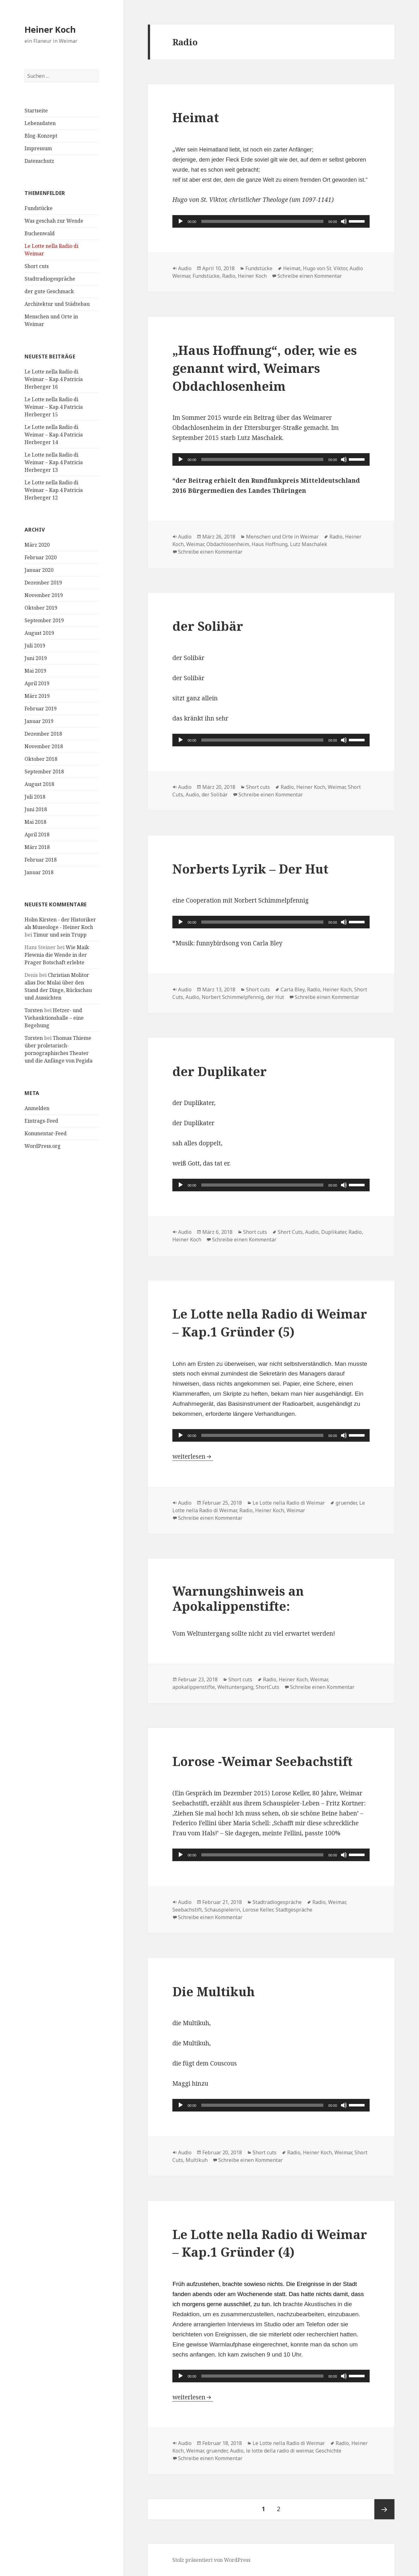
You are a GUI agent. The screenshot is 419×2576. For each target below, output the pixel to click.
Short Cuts (290, 1231)
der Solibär (207, 626)
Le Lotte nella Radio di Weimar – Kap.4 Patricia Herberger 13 (54, 462)
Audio (185, 268)
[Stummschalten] (344, 221)
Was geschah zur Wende (54, 220)
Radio (228, 275)
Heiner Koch (50, 29)
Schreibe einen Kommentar (309, 275)
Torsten (34, 1010)
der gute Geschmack (49, 291)
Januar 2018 (39, 872)
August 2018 (39, 784)
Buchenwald (40, 233)
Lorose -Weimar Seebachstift (262, 1761)
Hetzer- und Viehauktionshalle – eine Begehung (54, 1018)
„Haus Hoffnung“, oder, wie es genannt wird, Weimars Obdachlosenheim (264, 368)
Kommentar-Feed (46, 1133)
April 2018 (37, 834)
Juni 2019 (36, 658)
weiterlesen (192, 1456)
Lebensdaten (40, 123)
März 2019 (37, 695)
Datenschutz (39, 160)
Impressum (38, 148)
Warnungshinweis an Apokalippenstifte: (238, 1598)
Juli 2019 (35, 645)
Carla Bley (292, 989)
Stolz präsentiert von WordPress (211, 2559)
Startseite (36, 110)
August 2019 (39, 633)
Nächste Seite (384, 2509)
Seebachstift (187, 1909)
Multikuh (197, 2160)
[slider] (262, 221)
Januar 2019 (39, 721)
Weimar (195, 544)
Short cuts (37, 266)
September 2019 (44, 620)
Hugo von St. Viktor (325, 268)
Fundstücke (39, 208)
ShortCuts (267, 1687)
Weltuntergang (235, 1687)
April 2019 (37, 683)
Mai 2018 (35, 821)
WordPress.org (43, 1146)
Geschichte (328, 2450)
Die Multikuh (213, 1991)
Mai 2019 (35, 670)
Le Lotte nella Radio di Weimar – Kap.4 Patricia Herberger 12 (54, 490)
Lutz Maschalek (308, 544)
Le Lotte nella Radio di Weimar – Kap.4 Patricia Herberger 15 (54, 407)
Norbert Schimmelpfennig (233, 997)
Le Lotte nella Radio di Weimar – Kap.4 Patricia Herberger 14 (54, 435)
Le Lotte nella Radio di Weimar (289, 1502)
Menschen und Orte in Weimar (282, 536)
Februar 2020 (41, 557)
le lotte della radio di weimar (279, 2450)
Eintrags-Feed (41, 1120)
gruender (346, 1502)
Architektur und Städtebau (57, 303)
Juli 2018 (35, 796)
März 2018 (37, 847)
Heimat (195, 117)
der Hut (275, 997)
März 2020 (37, 544)
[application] (271, 221)
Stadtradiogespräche (50, 278)
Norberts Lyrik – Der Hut (250, 868)
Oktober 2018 (41, 758)
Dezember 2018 (43, 733)
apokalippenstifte (193, 1687)
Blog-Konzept (41, 135)
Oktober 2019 (41, 607)
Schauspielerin (222, 1909)
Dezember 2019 (43, 582)
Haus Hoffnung (270, 544)
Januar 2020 (39, 570)
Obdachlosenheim (227, 544)
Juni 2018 (36, 809)
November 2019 (44, 595)
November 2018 (44, 746)
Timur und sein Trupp (60, 934)
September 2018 (44, 771)
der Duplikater (219, 1071)
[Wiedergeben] (180, 221)
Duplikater (333, 1231)
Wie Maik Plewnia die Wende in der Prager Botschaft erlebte (57, 955)
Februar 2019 (41, 708)
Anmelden (37, 1108)
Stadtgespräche (294, 1909)
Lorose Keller (258, 1909)
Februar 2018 (41, 859)
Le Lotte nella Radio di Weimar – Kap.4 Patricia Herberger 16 (54, 379)
